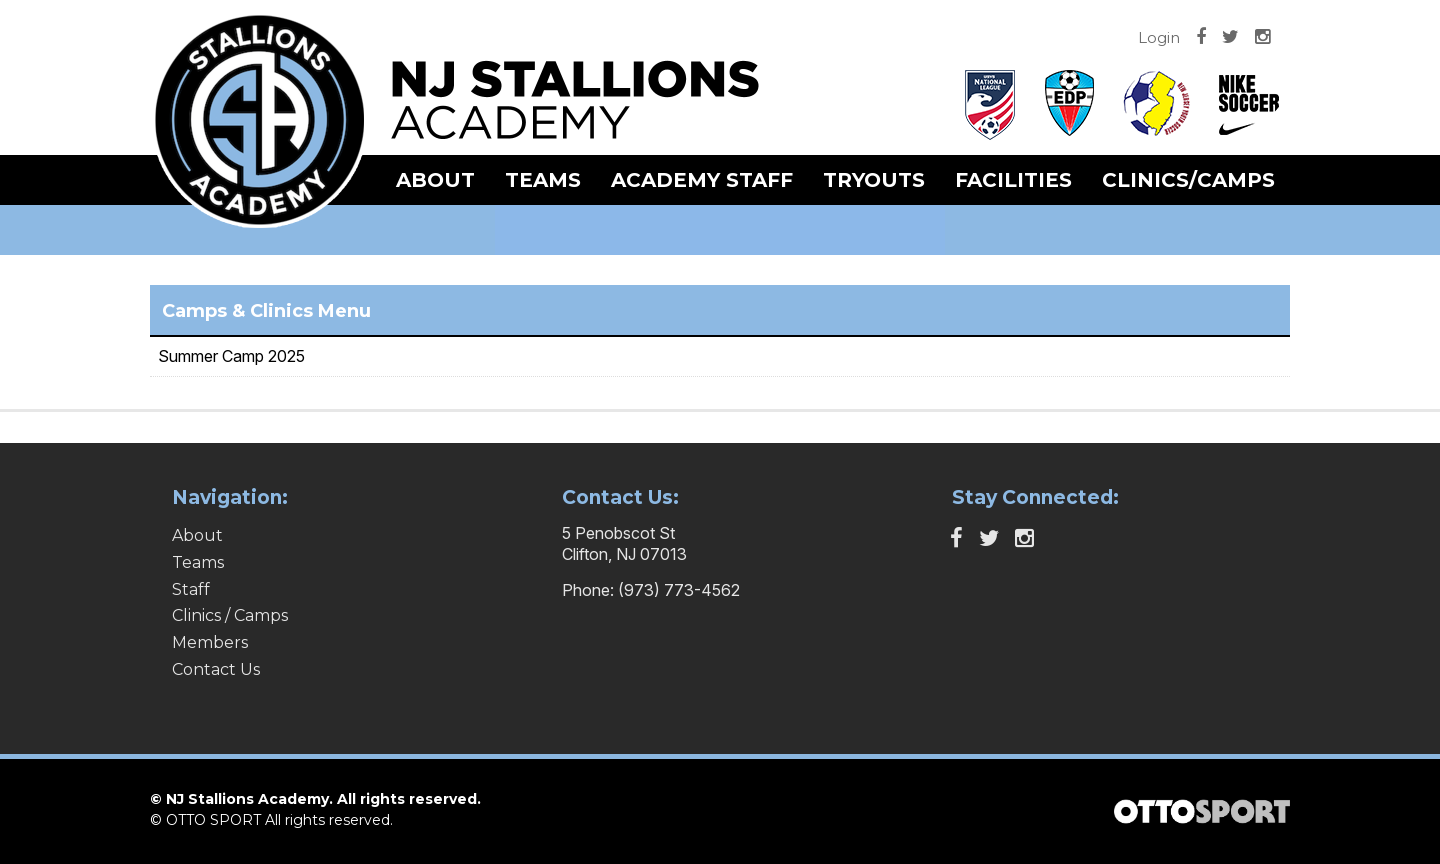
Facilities (1013, 180)
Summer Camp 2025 (231, 356)
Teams (543, 180)
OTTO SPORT (213, 820)
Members (210, 642)
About (435, 180)
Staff (191, 589)
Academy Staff (702, 180)
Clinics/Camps (1188, 180)
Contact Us (216, 669)
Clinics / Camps (230, 615)
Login (1159, 37)
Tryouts (874, 180)
